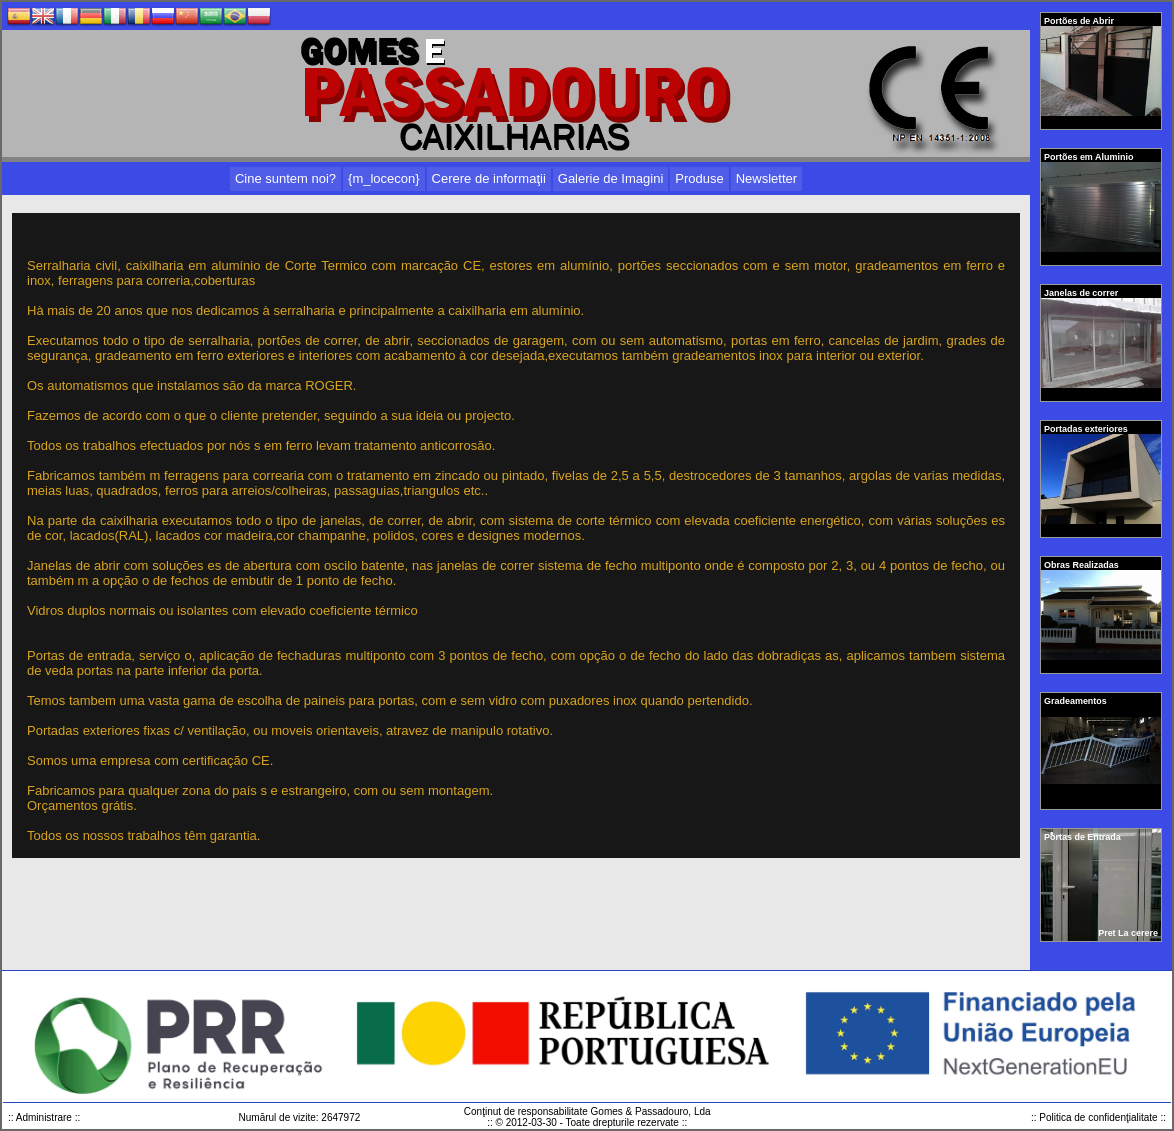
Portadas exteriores (1087, 429)
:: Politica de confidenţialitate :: (1098, 1117)
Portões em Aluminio (1090, 157)
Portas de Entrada (1083, 837)
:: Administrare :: (44, 1117)
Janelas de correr (1082, 293)
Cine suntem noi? (285, 178)
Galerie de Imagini (611, 178)
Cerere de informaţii (489, 178)
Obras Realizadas (1082, 565)
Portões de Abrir (1080, 21)
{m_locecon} (384, 178)
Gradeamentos (1076, 701)
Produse (699, 178)
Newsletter (766, 178)
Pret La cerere (1128, 933)
